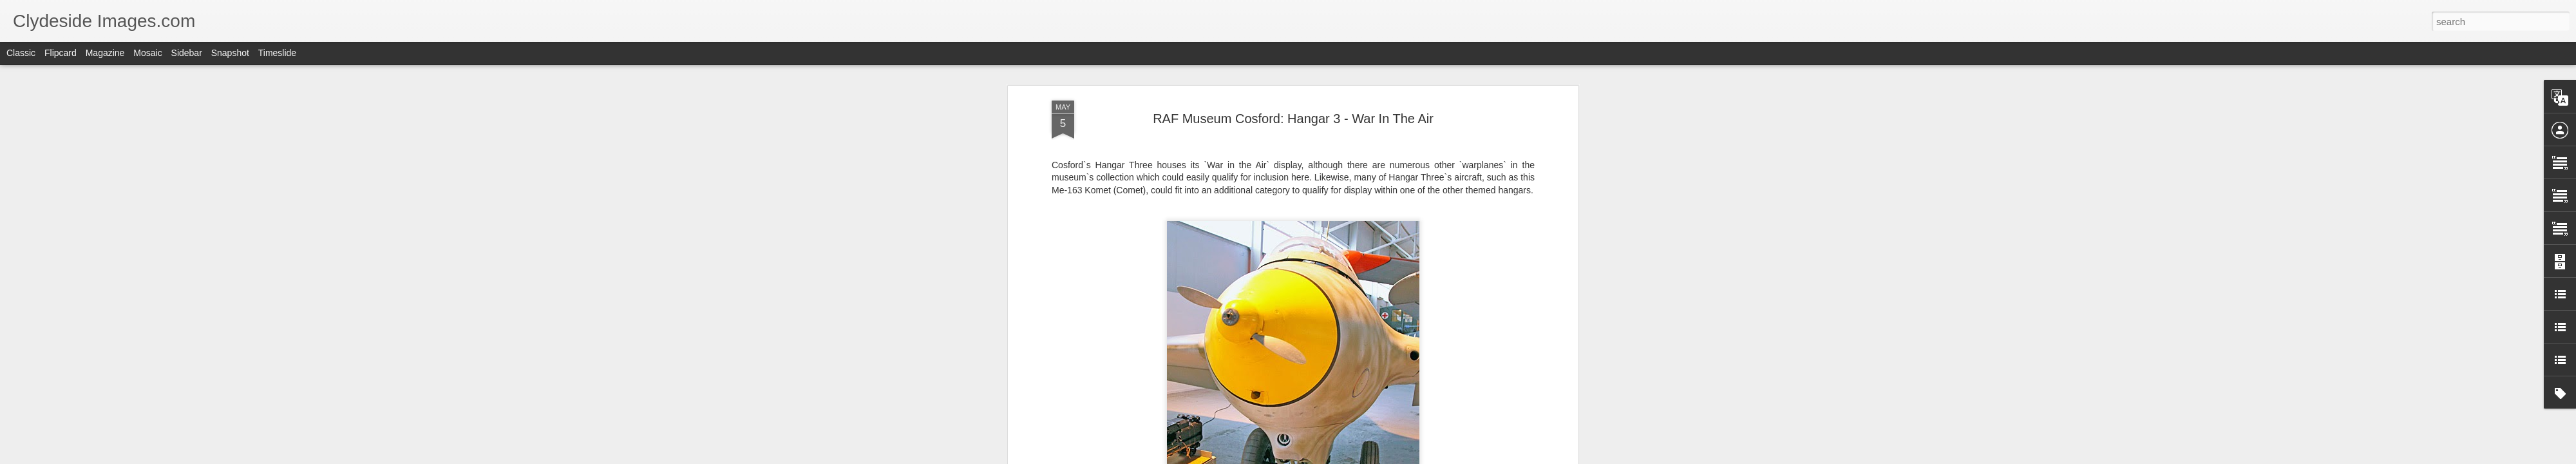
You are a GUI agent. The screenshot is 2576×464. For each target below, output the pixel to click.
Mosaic (147, 53)
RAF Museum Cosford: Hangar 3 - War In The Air (1293, 118)
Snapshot (230, 53)
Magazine (105, 53)
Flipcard (60, 53)
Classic (20, 53)
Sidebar (186, 53)
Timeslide (277, 53)
